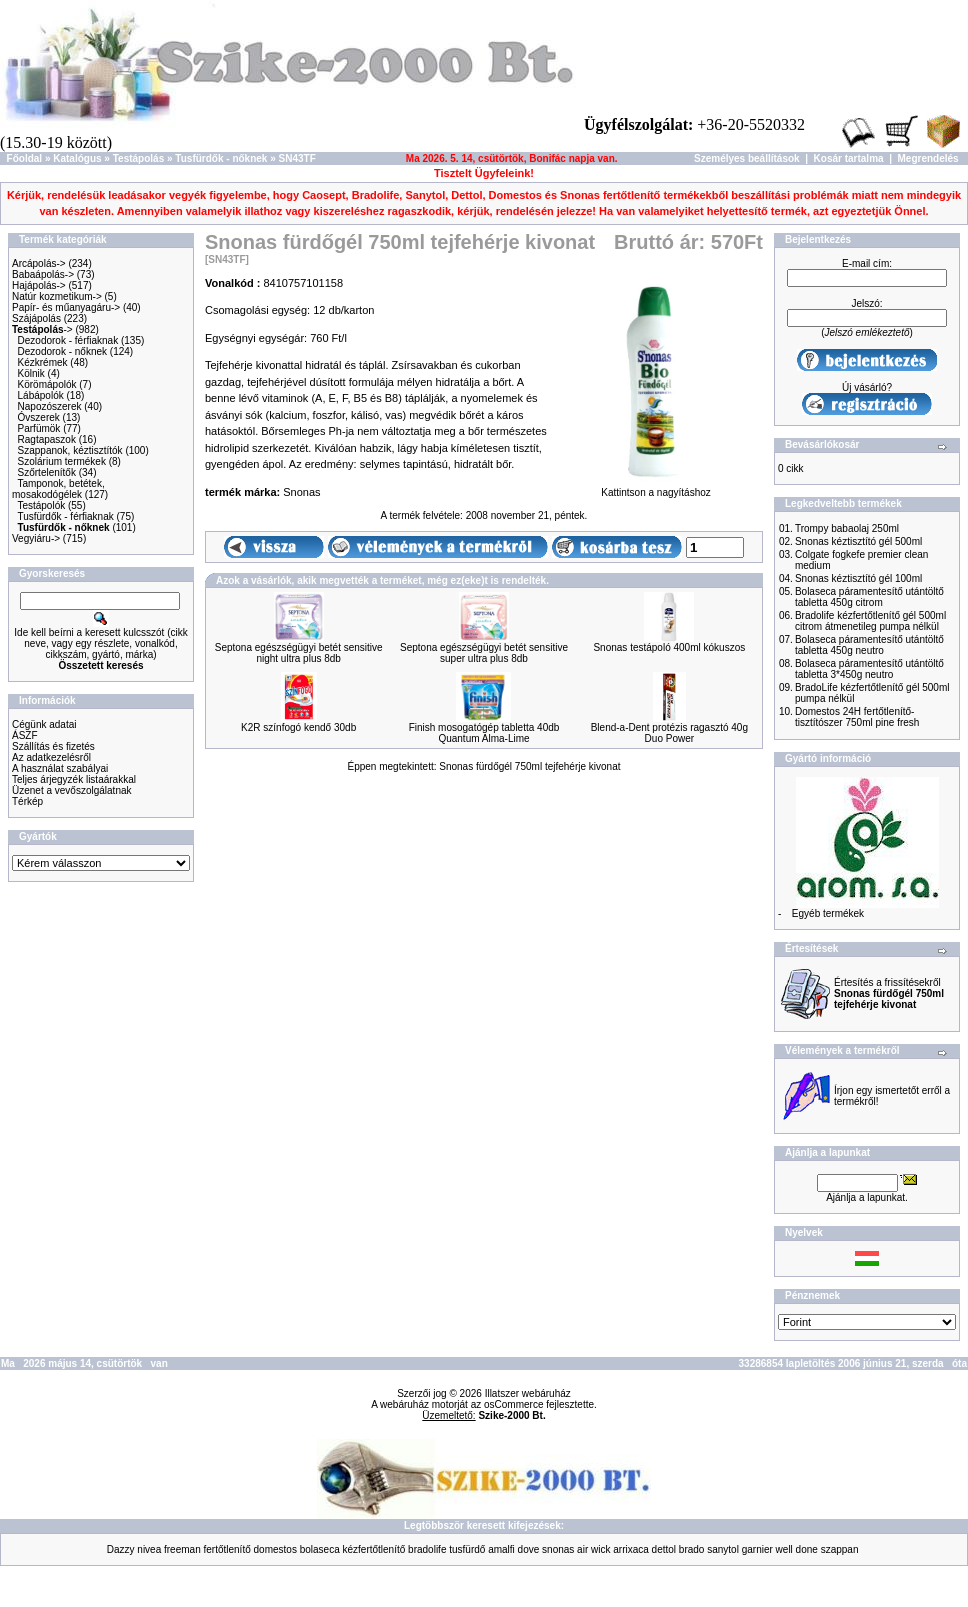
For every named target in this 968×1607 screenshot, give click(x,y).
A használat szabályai (60, 768)
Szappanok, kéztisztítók (70, 450)
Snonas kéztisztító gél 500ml (858, 541)
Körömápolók (47, 384)
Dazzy (121, 1549)
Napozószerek (50, 406)
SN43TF (297, 158)
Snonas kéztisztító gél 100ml (858, 578)
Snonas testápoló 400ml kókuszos (669, 647)
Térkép (27, 801)
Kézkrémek (43, 362)
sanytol (723, 1549)
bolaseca (320, 1549)
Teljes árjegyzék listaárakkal (74, 779)
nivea (149, 1549)
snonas (558, 1549)
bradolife (427, 1549)
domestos (275, 1549)
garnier (757, 1549)
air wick (593, 1549)
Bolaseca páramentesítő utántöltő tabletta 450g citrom (869, 597)
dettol (664, 1549)
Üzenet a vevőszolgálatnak (72, 790)
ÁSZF (25, 735)
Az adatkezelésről (51, 757)
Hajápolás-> (39, 285)
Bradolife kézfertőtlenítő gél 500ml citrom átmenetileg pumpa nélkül (870, 621)
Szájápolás (36, 318)
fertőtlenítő (226, 1549)
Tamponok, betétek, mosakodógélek (58, 489)
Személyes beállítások (747, 158)
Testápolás (139, 158)
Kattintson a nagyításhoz (656, 488)
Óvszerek (39, 417)
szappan (840, 1549)
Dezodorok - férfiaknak (68, 340)
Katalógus (77, 158)
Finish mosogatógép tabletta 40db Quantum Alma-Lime (484, 733)
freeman (182, 1549)
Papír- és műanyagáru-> (66, 307)
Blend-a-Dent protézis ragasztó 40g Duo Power (669, 733)
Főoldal (25, 158)
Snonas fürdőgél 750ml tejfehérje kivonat (529, 766)
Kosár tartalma (849, 158)
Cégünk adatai (44, 724)
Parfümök (39, 428)
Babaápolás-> (43, 274)
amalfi (501, 1549)
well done (797, 1549)
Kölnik (31, 373)
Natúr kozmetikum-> (57, 296)
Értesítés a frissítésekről (889, 993)
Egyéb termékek (828, 913)
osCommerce (513, 1404)
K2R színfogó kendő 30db (298, 727)
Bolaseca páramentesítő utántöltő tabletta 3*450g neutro (869, 669)
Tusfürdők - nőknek (221, 158)
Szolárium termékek (62, 461)
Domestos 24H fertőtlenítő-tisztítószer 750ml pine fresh (857, 717)
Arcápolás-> (39, 263)
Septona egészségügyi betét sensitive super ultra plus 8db (484, 653)
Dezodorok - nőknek (63, 351)
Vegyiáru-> (36, 538)
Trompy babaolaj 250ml (847, 528)
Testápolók (41, 505)
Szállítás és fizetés (53, 746)
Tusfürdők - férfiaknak (65, 516)
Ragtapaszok (47, 439)
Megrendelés (928, 158)
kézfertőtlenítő (373, 1549)
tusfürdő (467, 1549)
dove (529, 1549)
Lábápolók (41, 395)
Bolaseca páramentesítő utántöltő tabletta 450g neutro (869, 645)
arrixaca (631, 1549)
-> (42, 329)
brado (692, 1549)
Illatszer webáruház (528, 1393)
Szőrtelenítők (47, 472)
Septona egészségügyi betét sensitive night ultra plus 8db (299, 653)
